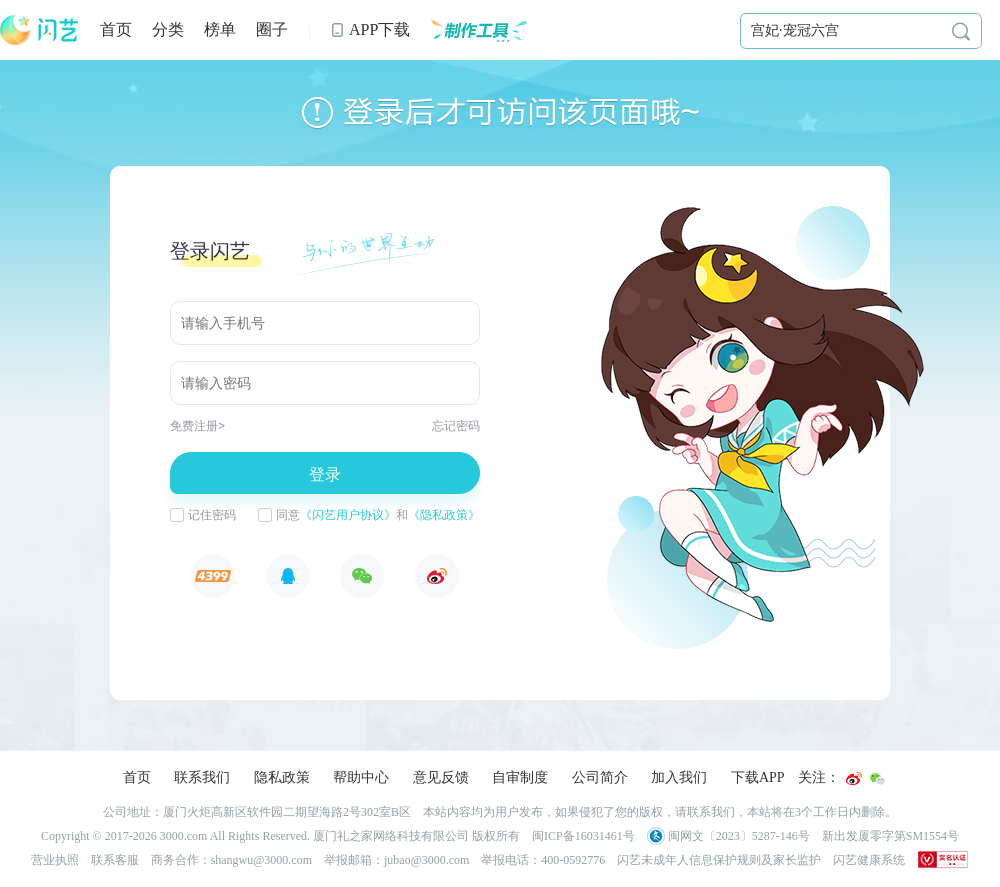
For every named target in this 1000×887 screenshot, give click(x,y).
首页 (116, 29)
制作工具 (478, 30)
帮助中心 (361, 777)
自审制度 (520, 777)
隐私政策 (282, 777)
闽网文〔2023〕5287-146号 (728, 836)
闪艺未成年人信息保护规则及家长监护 (719, 860)
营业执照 (55, 860)
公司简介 (600, 777)
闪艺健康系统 (869, 860)
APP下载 (370, 29)
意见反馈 (441, 777)
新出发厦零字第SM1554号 (890, 836)
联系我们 (202, 777)
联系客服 (115, 860)
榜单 (220, 29)
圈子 (272, 29)
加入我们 (679, 777)
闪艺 (40, 30)
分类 (168, 29)
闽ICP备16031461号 (583, 836)
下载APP (758, 777)
